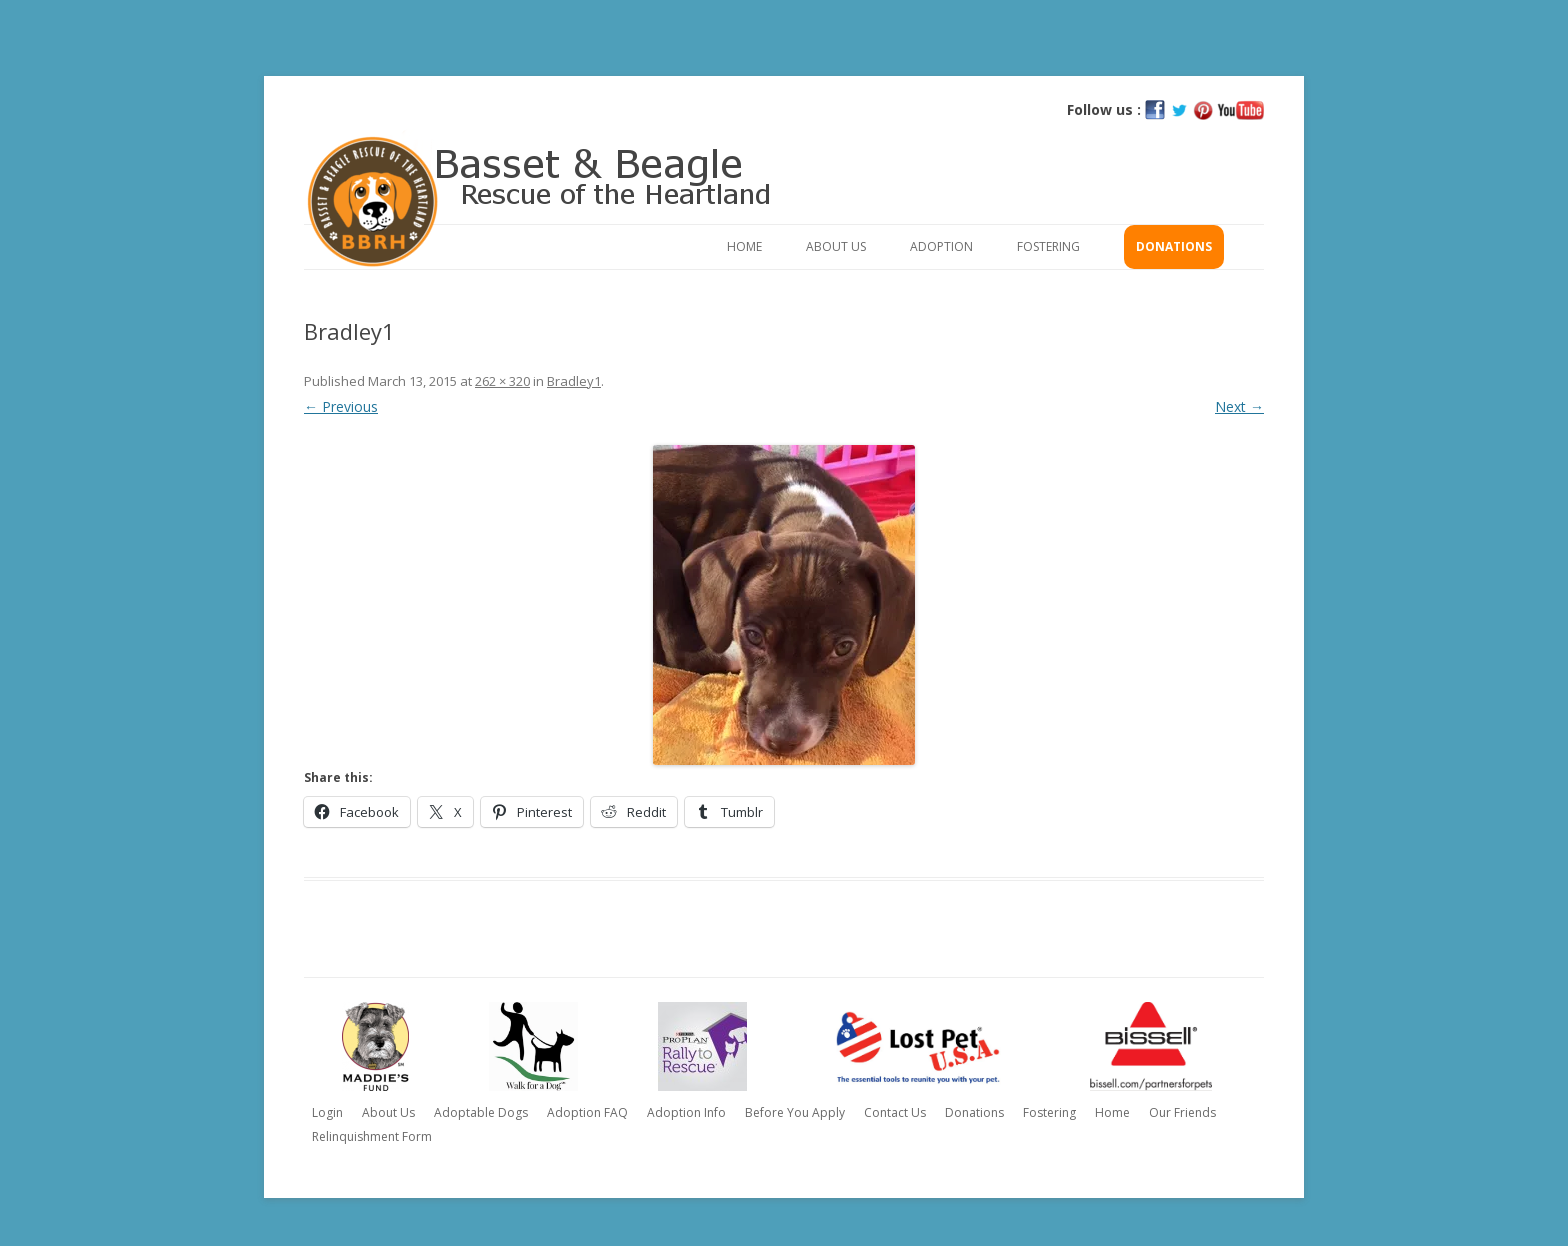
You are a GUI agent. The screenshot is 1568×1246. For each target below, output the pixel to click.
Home (744, 246)
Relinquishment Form (372, 1136)
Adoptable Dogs (481, 1112)
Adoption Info (686, 1112)
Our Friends (1182, 1112)
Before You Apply (795, 1112)
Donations (1174, 246)
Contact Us (895, 1112)
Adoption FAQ (587, 1112)
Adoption (941, 246)
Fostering (1048, 246)
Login (327, 1112)
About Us (836, 246)
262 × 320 (502, 381)
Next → (1239, 406)
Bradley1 (574, 381)
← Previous (341, 406)
